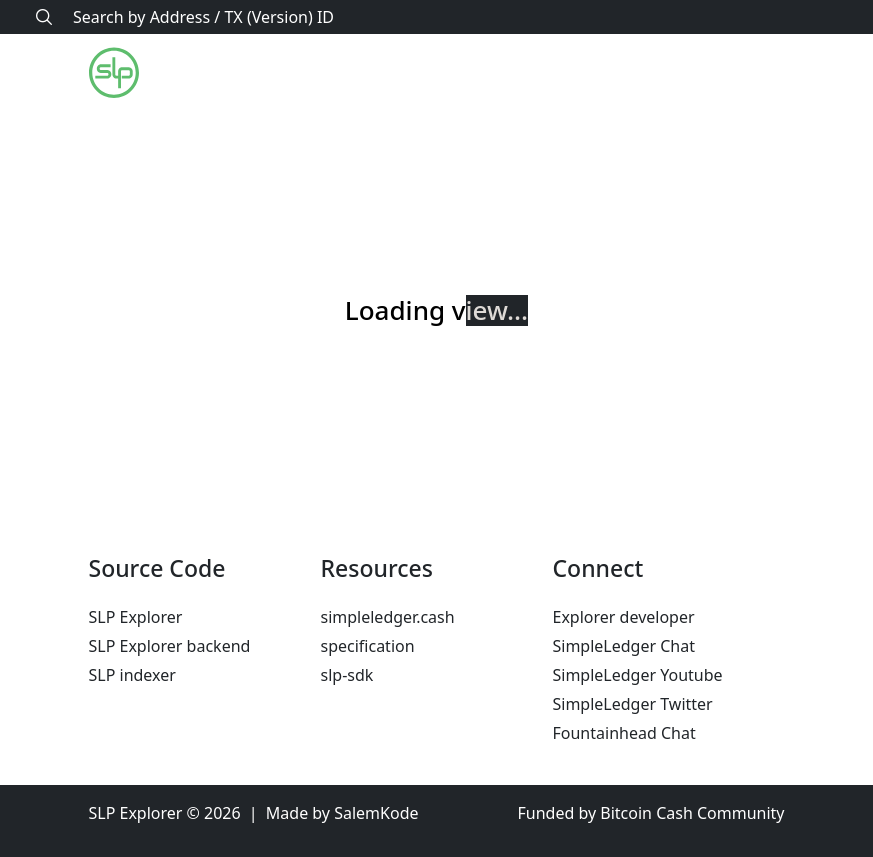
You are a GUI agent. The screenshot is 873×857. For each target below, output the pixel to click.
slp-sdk (347, 675)
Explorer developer (624, 617)
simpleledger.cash (388, 617)
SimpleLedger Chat (624, 646)
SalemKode (376, 813)
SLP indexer (132, 675)
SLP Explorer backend (170, 646)
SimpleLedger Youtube (638, 675)
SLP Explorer (136, 617)
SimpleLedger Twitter (633, 704)
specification (368, 646)
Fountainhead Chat (624, 733)
